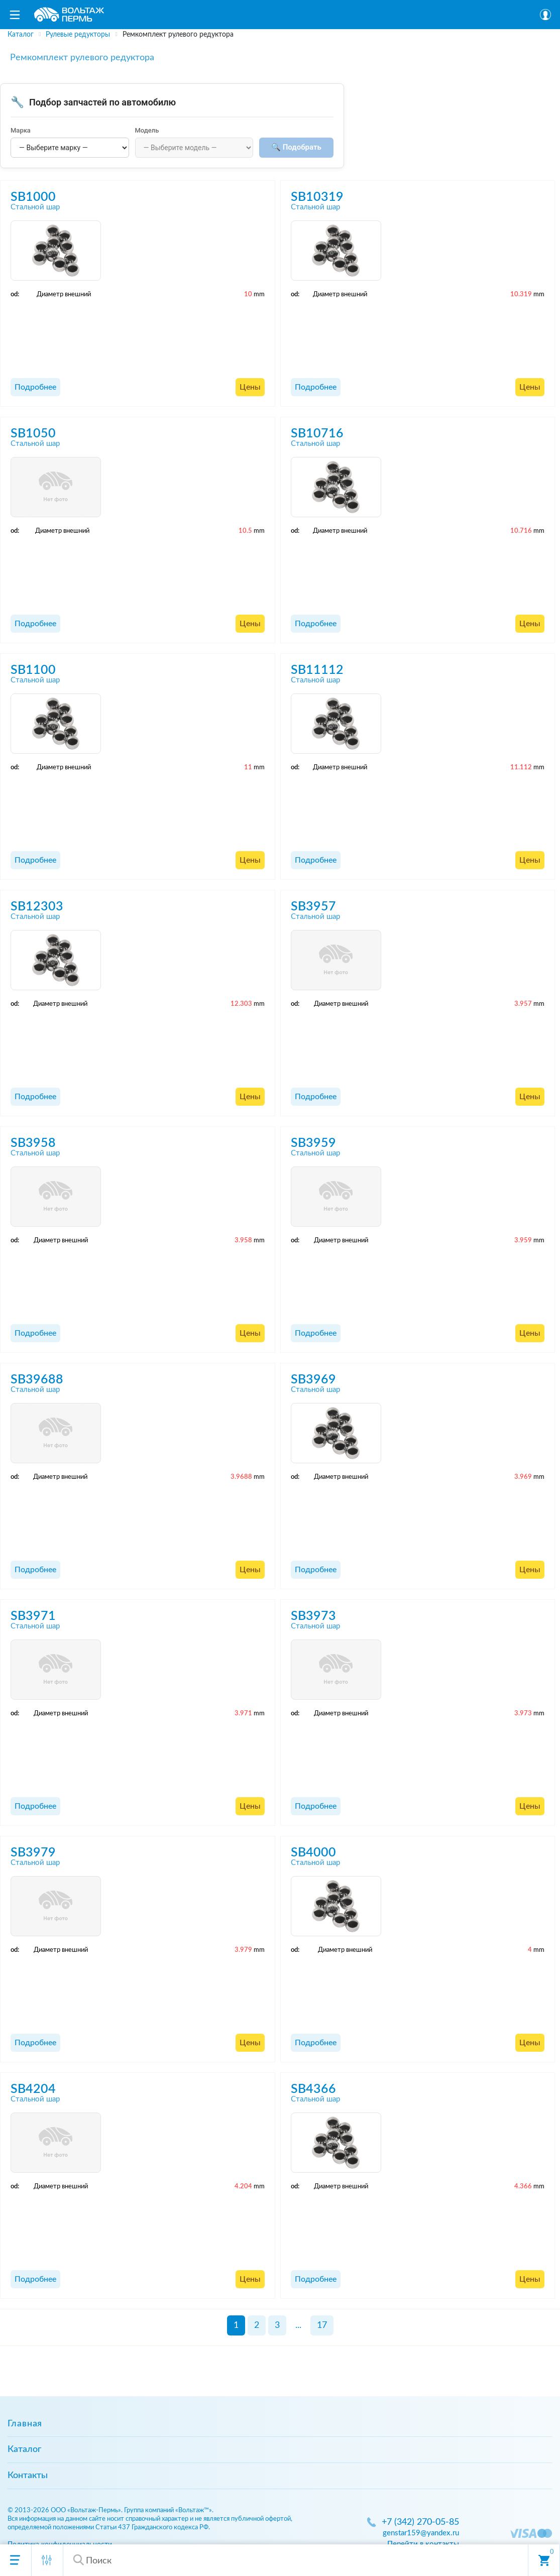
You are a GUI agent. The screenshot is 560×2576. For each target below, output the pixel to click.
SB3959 (313, 1143)
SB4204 (33, 2089)
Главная (25, 2423)
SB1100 (33, 670)
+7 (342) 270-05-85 (420, 2522)
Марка (21, 130)
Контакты (28, 2475)
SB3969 (313, 1379)
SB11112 (317, 670)
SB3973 (313, 1616)
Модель (147, 130)
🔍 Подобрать (296, 147)
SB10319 (317, 197)
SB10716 (317, 433)
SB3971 (33, 1616)
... (298, 2325)
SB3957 (313, 906)
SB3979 (33, 1852)
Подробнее (35, 387)
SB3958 (33, 1143)
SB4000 (313, 1852)
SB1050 (33, 433)
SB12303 (37, 906)
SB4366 (313, 2089)
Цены (250, 387)
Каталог (24, 2449)
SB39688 (37, 1379)
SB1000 (33, 197)
